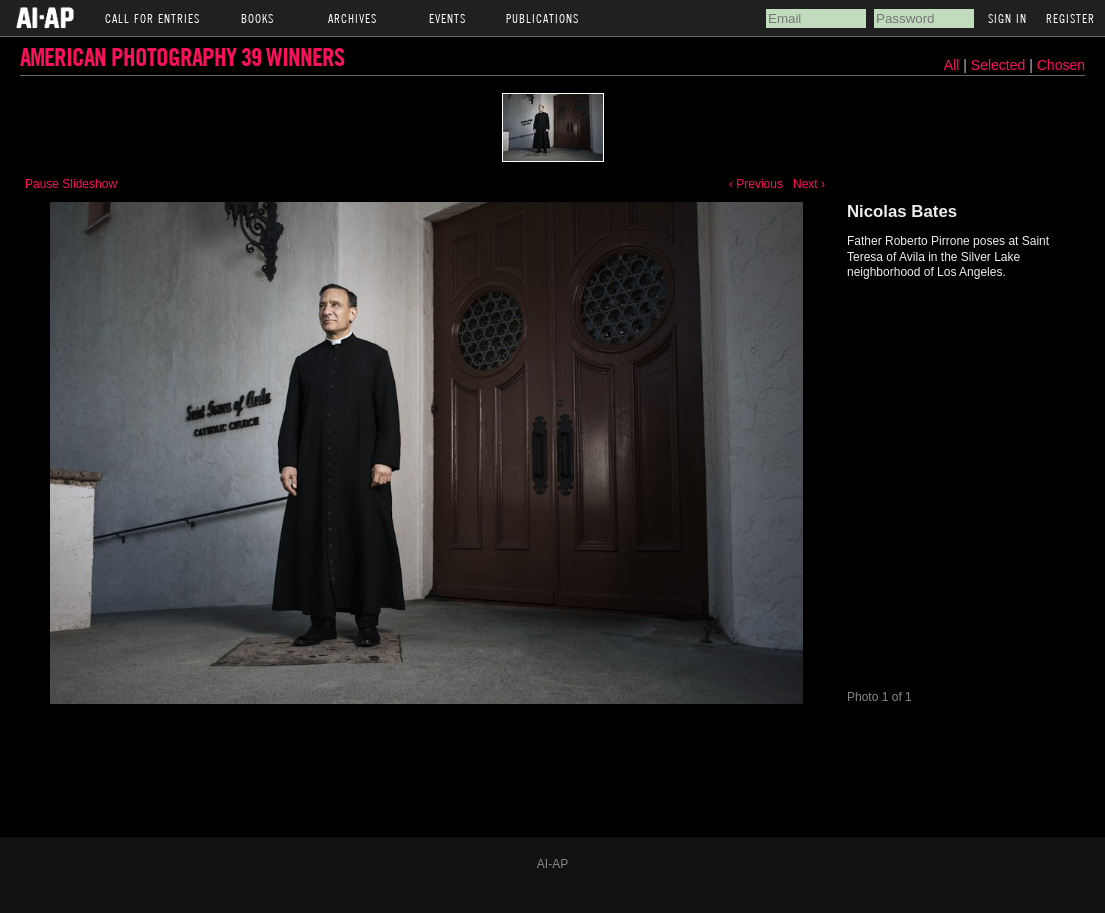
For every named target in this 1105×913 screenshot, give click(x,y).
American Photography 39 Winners (182, 56)
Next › (809, 184)
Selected (1000, 65)
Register (1070, 18)
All (952, 65)
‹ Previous (756, 184)
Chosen (1061, 65)
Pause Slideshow (71, 184)
